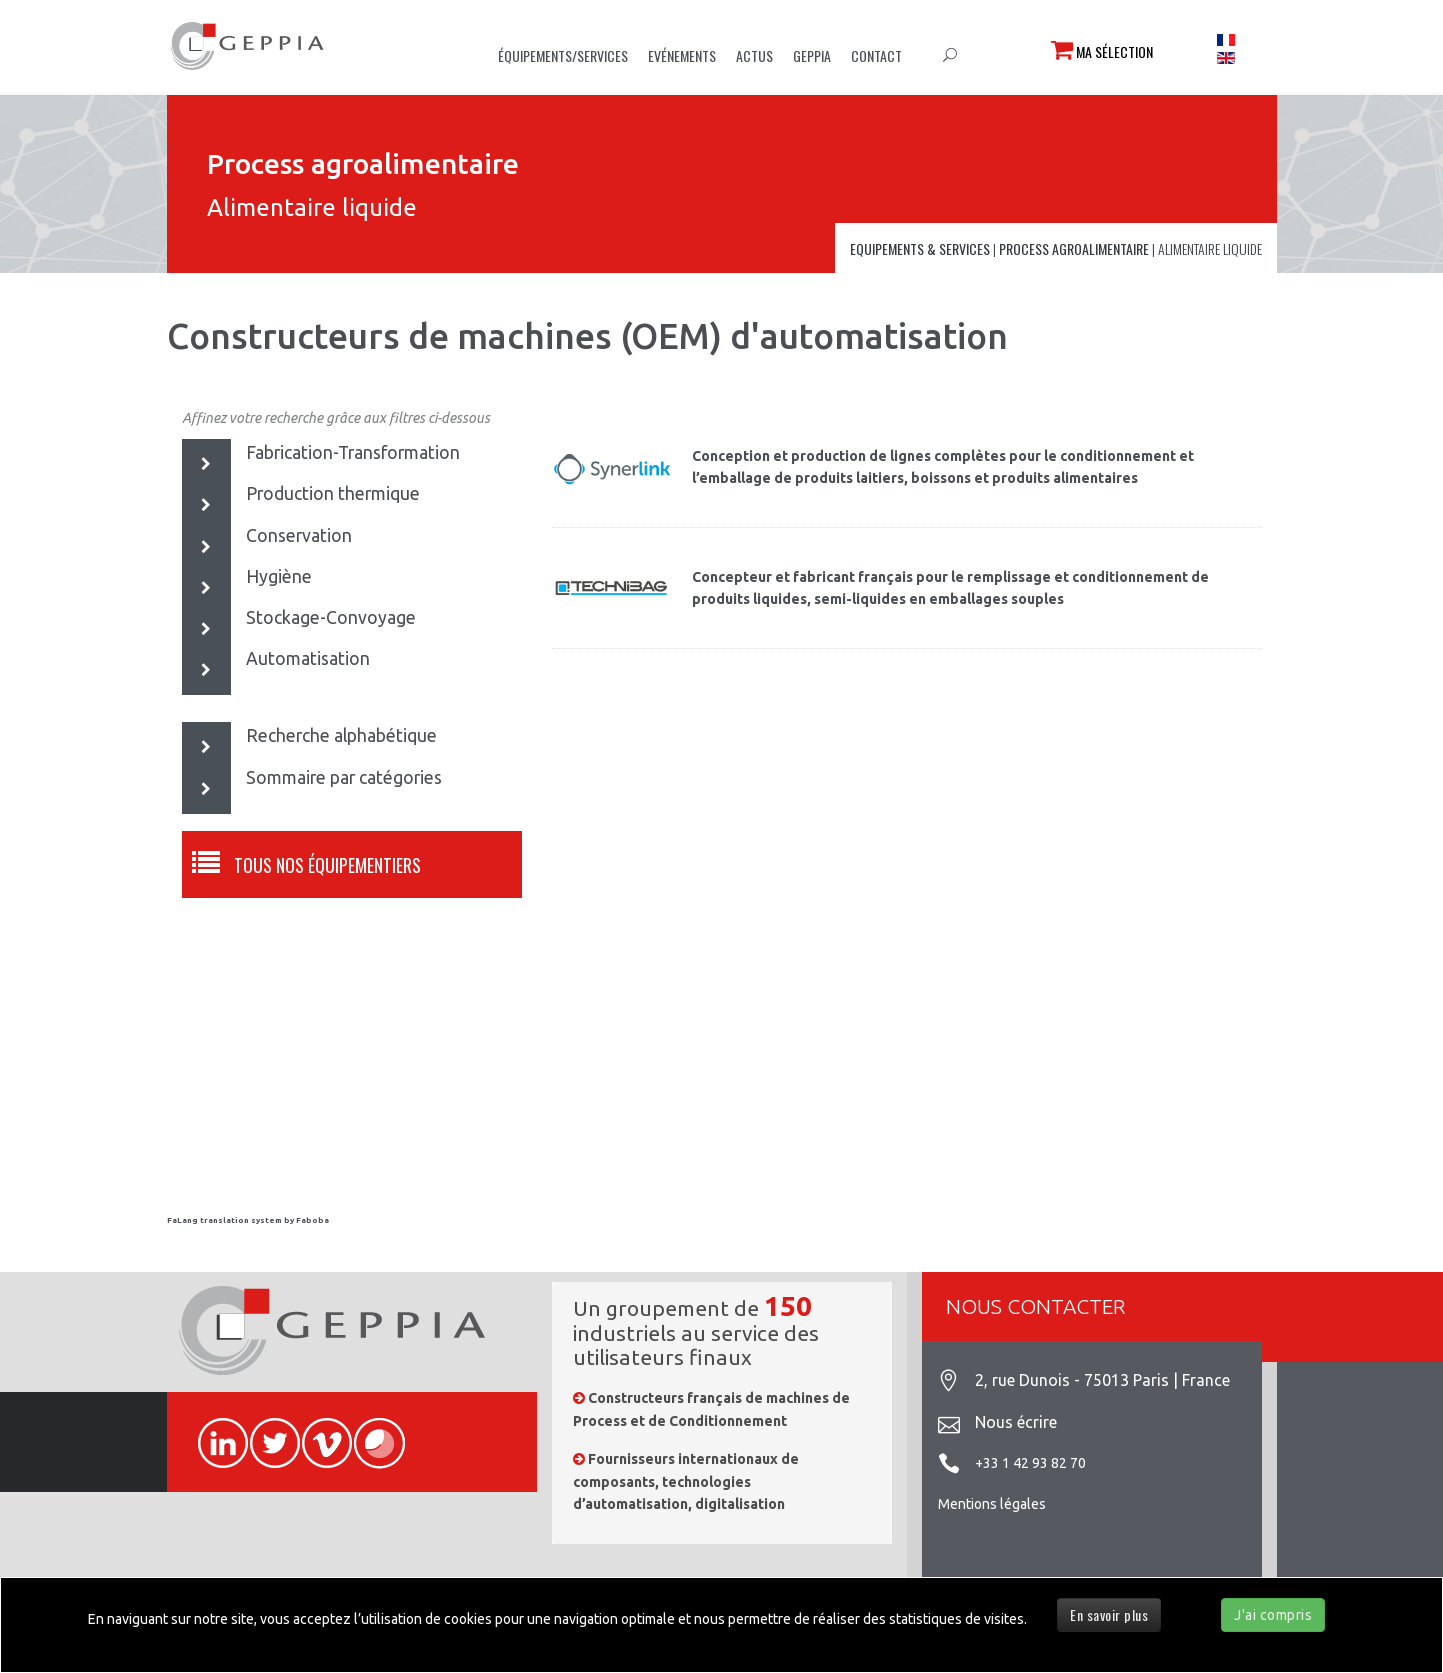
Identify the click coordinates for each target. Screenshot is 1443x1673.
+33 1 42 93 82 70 (1030, 1463)
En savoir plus (1109, 1614)
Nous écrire (1016, 1422)
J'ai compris (1273, 1615)
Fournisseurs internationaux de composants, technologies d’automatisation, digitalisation (686, 1481)
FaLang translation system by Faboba (248, 1220)
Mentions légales (992, 1504)
